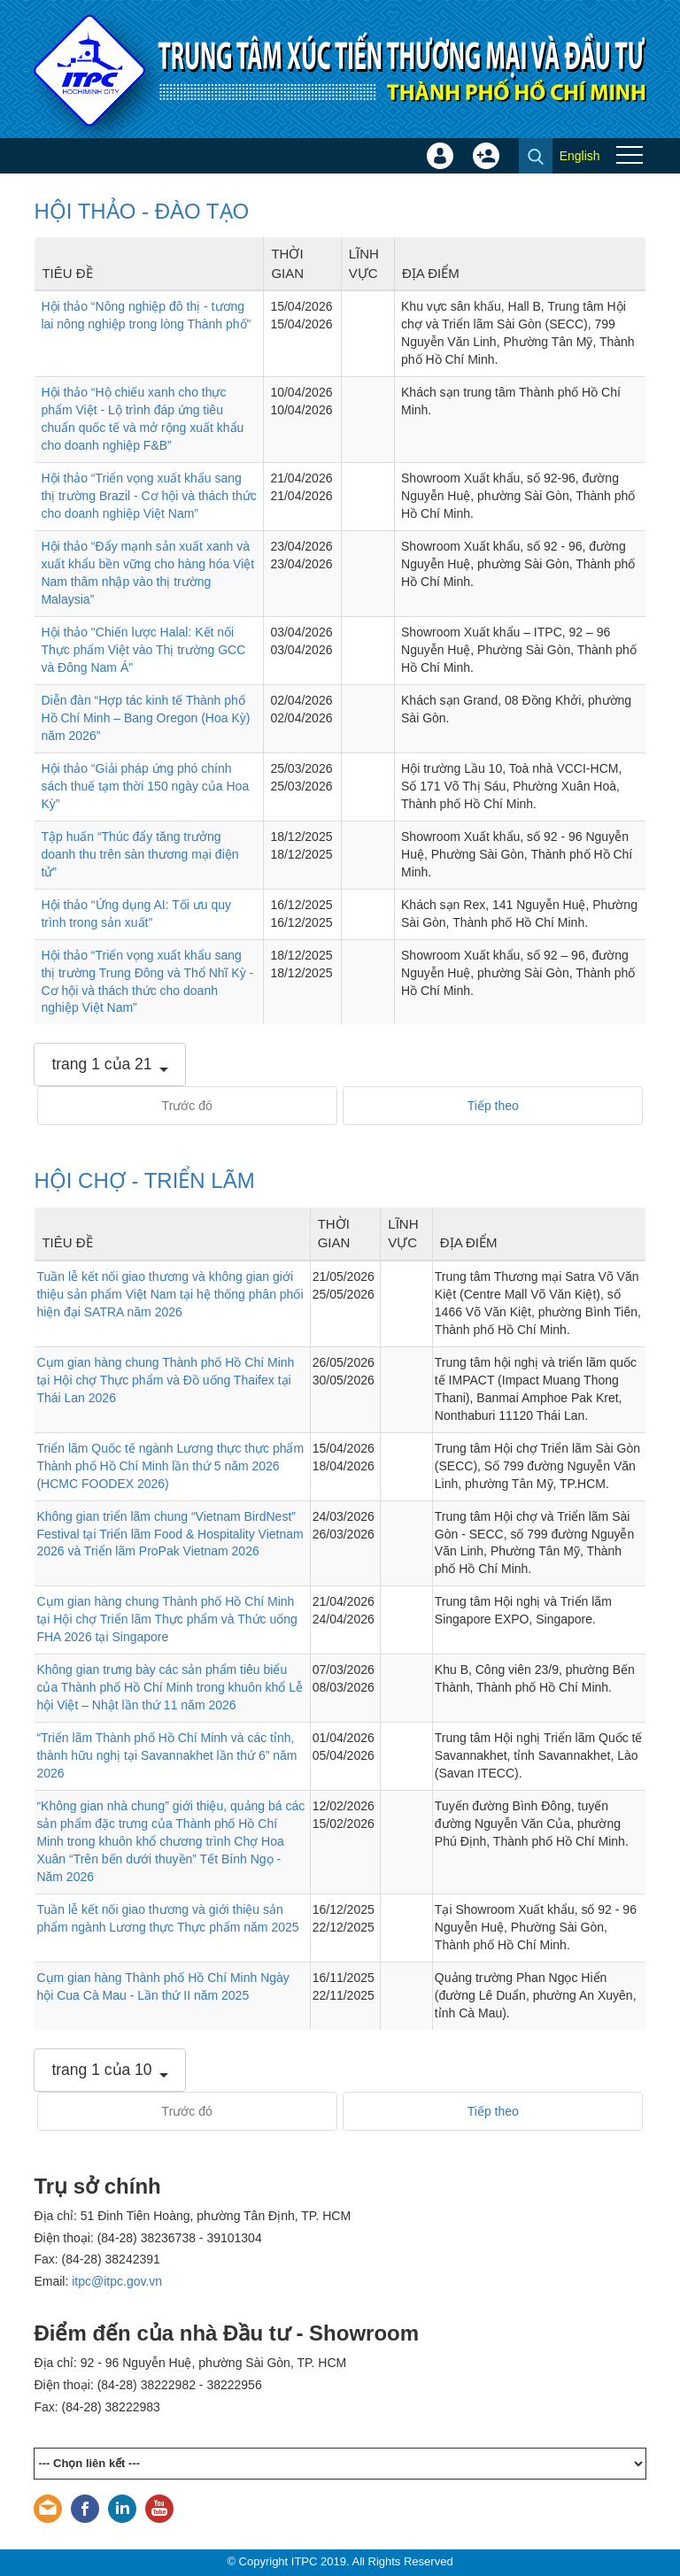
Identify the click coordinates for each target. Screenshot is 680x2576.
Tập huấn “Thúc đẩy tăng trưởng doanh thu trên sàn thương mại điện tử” (139, 854)
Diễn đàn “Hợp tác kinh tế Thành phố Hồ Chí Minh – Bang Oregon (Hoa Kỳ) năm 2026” (145, 718)
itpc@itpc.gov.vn (117, 2281)
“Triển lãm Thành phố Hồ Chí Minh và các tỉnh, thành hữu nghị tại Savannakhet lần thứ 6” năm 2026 (166, 1755)
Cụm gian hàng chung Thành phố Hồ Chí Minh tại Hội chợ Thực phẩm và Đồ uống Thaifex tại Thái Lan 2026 (165, 1380)
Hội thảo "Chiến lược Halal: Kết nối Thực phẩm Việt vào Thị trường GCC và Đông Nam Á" (143, 650)
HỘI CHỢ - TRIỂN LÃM (144, 1180)
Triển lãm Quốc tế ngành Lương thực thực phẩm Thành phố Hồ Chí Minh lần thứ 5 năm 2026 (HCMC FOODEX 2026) (170, 1466)
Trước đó (187, 1106)
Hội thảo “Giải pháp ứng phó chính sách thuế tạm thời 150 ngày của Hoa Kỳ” (145, 786)
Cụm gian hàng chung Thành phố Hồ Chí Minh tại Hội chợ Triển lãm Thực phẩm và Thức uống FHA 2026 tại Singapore (166, 1619)
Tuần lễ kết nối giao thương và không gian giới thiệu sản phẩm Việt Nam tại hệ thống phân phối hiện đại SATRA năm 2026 (169, 1294)
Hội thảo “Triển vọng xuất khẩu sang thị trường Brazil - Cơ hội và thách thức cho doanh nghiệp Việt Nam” (148, 496)
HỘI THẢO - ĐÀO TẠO (141, 211)
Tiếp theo (493, 1106)
